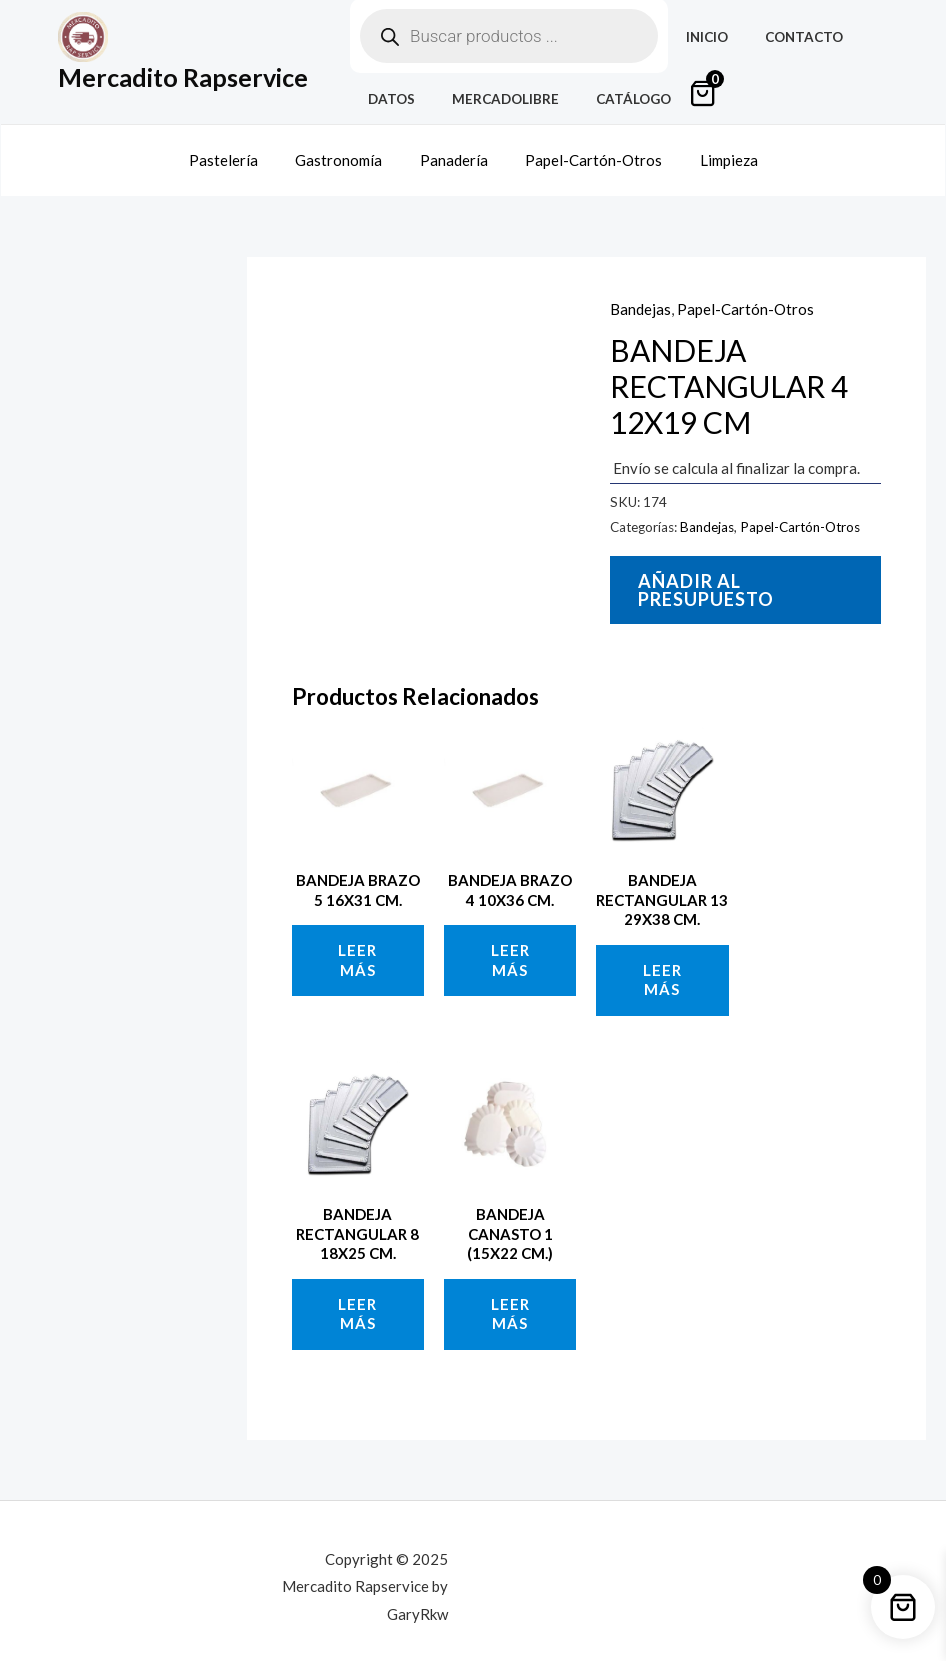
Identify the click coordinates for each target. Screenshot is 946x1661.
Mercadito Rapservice (183, 77)
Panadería (454, 153)
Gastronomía (346, 153)
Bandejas (640, 296)
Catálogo (609, 99)
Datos (387, 99)
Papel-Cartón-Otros (586, 153)
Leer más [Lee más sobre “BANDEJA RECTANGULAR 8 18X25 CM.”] (357, 1301)
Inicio (703, 37)
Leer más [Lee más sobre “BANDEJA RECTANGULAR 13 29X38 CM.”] (662, 967)
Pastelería (238, 153)
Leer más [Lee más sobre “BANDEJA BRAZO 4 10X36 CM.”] (510, 948)
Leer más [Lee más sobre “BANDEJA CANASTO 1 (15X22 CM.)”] (510, 1301)
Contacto (790, 37)
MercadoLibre (491, 99)
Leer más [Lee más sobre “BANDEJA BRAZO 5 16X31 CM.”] (357, 948)
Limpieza (714, 153)
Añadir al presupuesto (706, 577)
